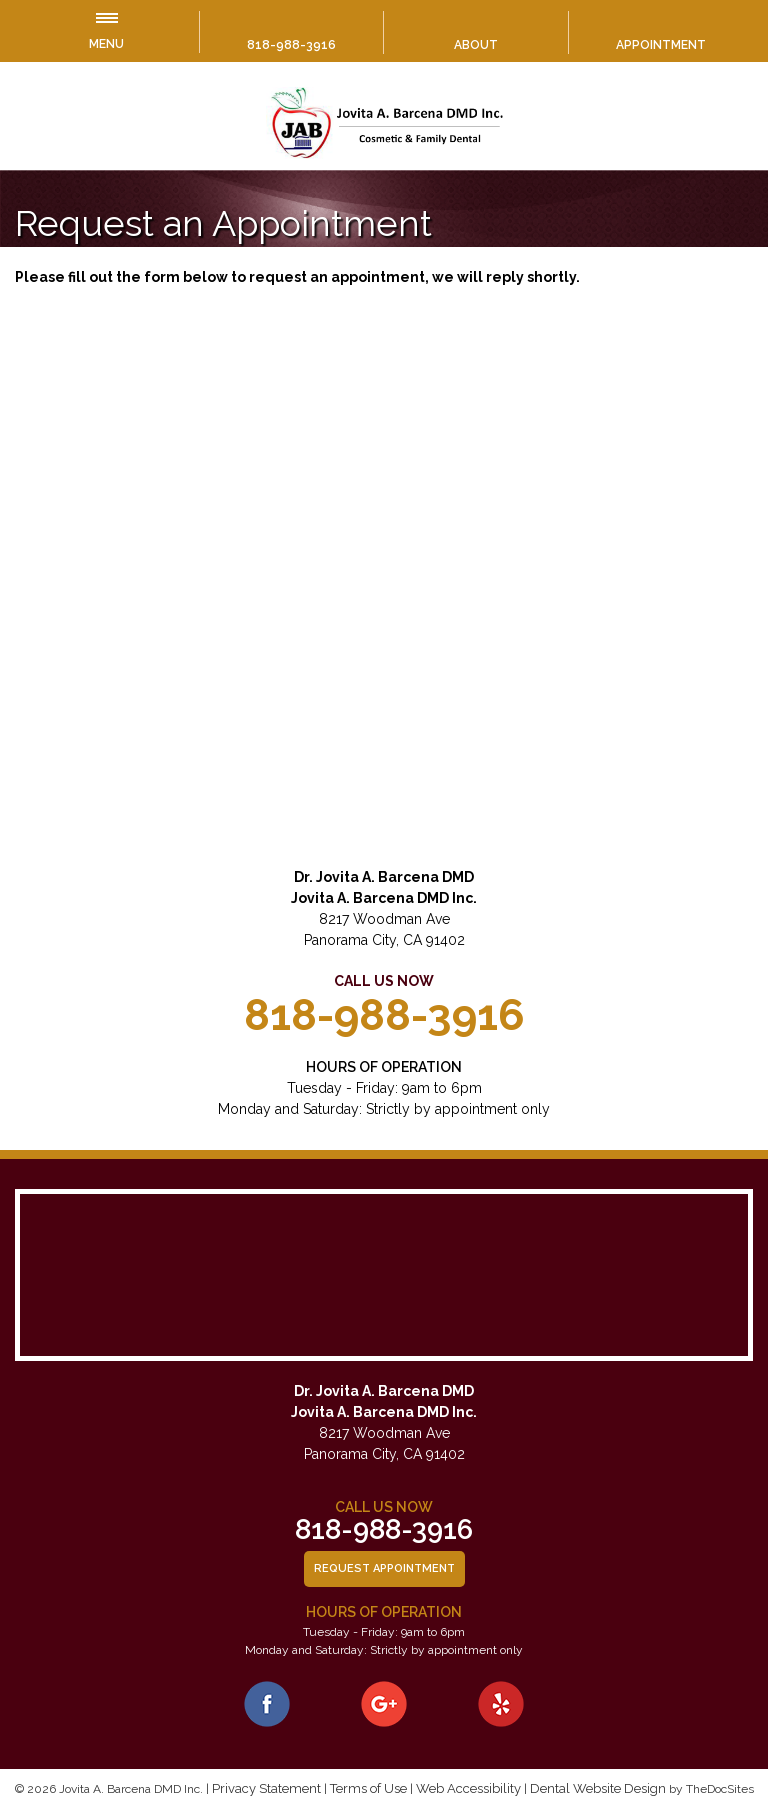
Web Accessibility (468, 1788)
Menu (106, 32)
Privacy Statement (266, 1788)
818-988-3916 (291, 45)
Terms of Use (368, 1788)
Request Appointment (384, 1568)
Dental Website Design (598, 1788)
